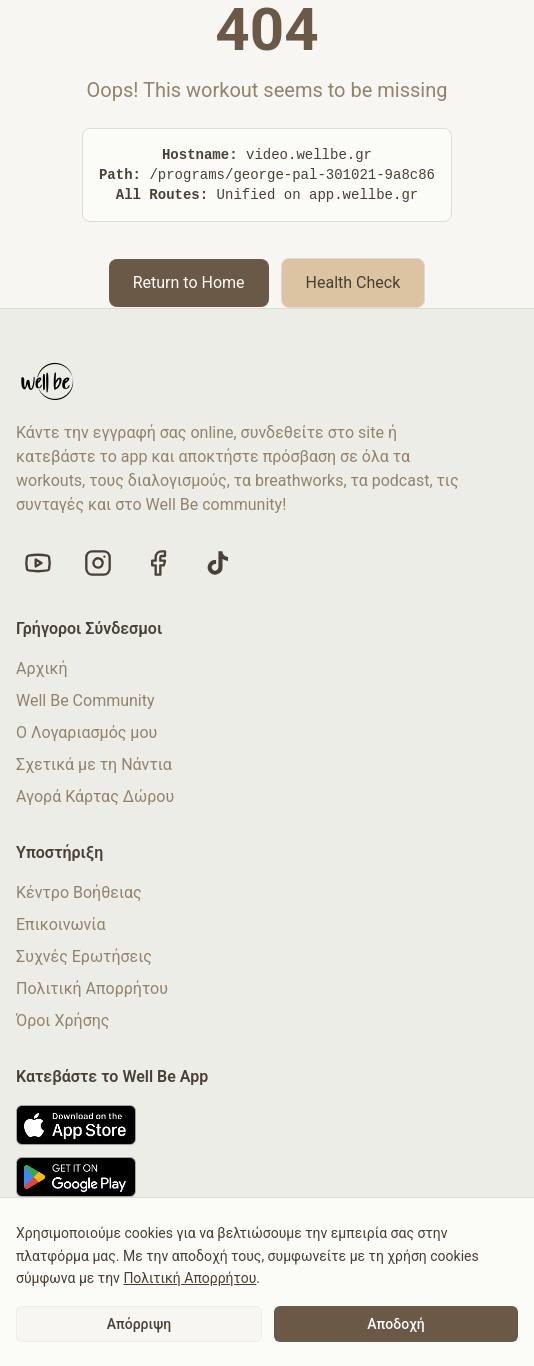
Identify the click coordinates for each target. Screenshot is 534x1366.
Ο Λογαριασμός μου (86, 732)
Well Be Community (85, 700)
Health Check (353, 282)
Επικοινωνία (61, 924)
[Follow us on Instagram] (98, 563)
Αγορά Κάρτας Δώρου (95, 796)
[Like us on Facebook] (158, 563)
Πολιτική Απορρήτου (92, 988)
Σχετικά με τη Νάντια (94, 764)
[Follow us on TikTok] (218, 563)
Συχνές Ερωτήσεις (84, 956)
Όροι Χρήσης (62, 1020)
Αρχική (42, 668)
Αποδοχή (395, 1324)
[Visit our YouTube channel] (38, 563)
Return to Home (189, 282)
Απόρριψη (139, 1324)
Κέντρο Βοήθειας (79, 892)
